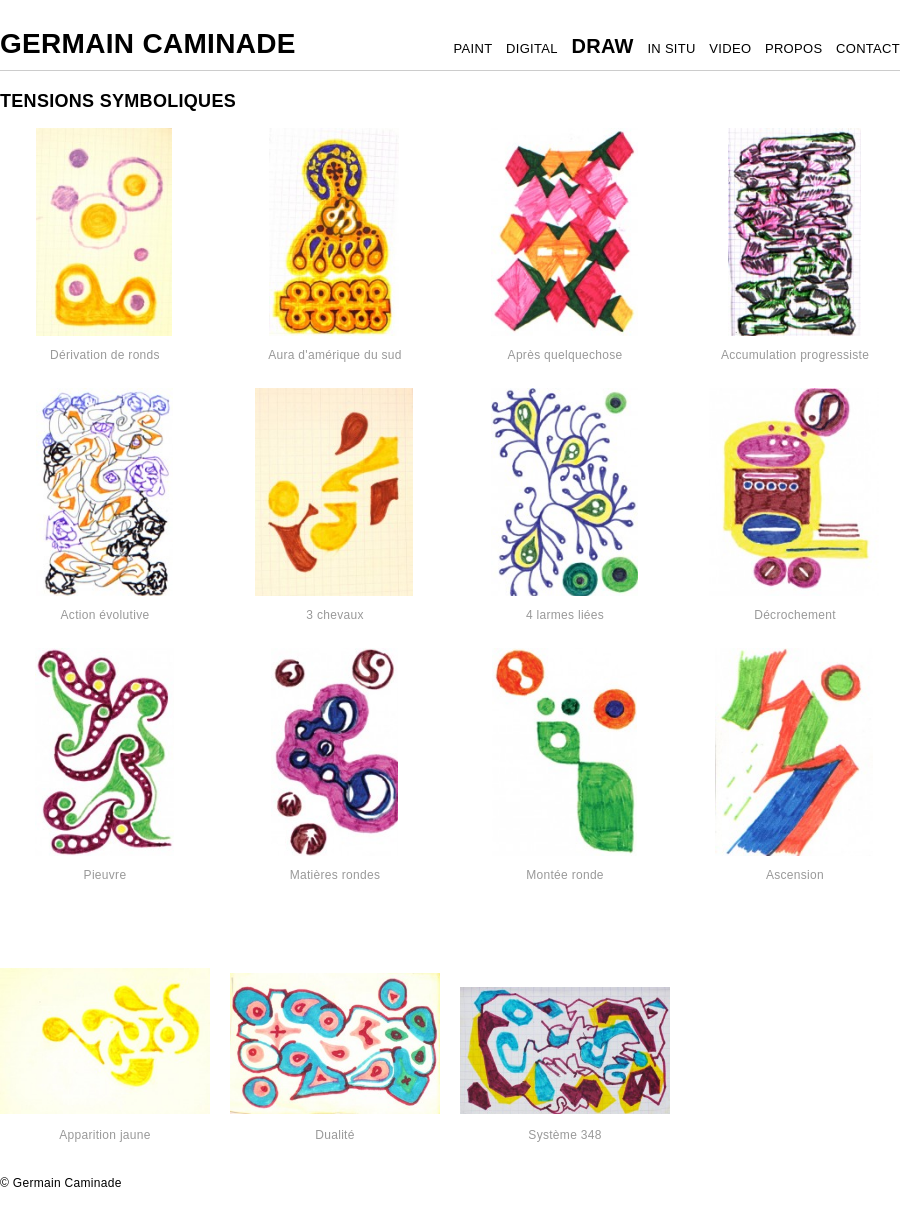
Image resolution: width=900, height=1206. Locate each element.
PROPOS (793, 48)
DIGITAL (532, 48)
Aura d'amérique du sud (335, 355)
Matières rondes (335, 875)
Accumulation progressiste (795, 355)
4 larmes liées (565, 615)
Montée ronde (565, 875)
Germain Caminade (148, 43)
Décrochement (795, 615)
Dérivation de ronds (105, 355)
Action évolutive (105, 615)
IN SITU (671, 48)
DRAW (602, 46)
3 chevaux (334, 615)
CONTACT (868, 48)
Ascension (795, 875)
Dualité (334, 1135)
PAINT (473, 48)
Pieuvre (105, 875)
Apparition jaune (105, 1135)
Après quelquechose (565, 355)
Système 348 (564, 1135)
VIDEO (730, 48)
